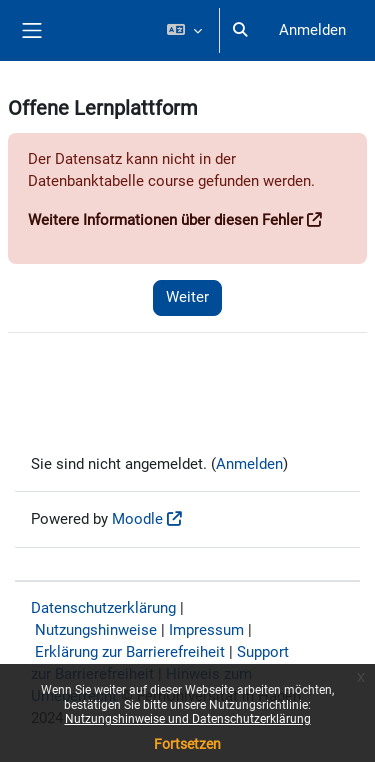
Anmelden (312, 30)
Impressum (206, 630)
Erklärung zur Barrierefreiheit (130, 652)
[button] (183, 30)
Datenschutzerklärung (103, 608)
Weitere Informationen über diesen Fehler (165, 220)
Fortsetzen (187, 744)
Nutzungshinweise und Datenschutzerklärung (188, 719)
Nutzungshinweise (96, 630)
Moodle (137, 519)
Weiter (187, 297)
